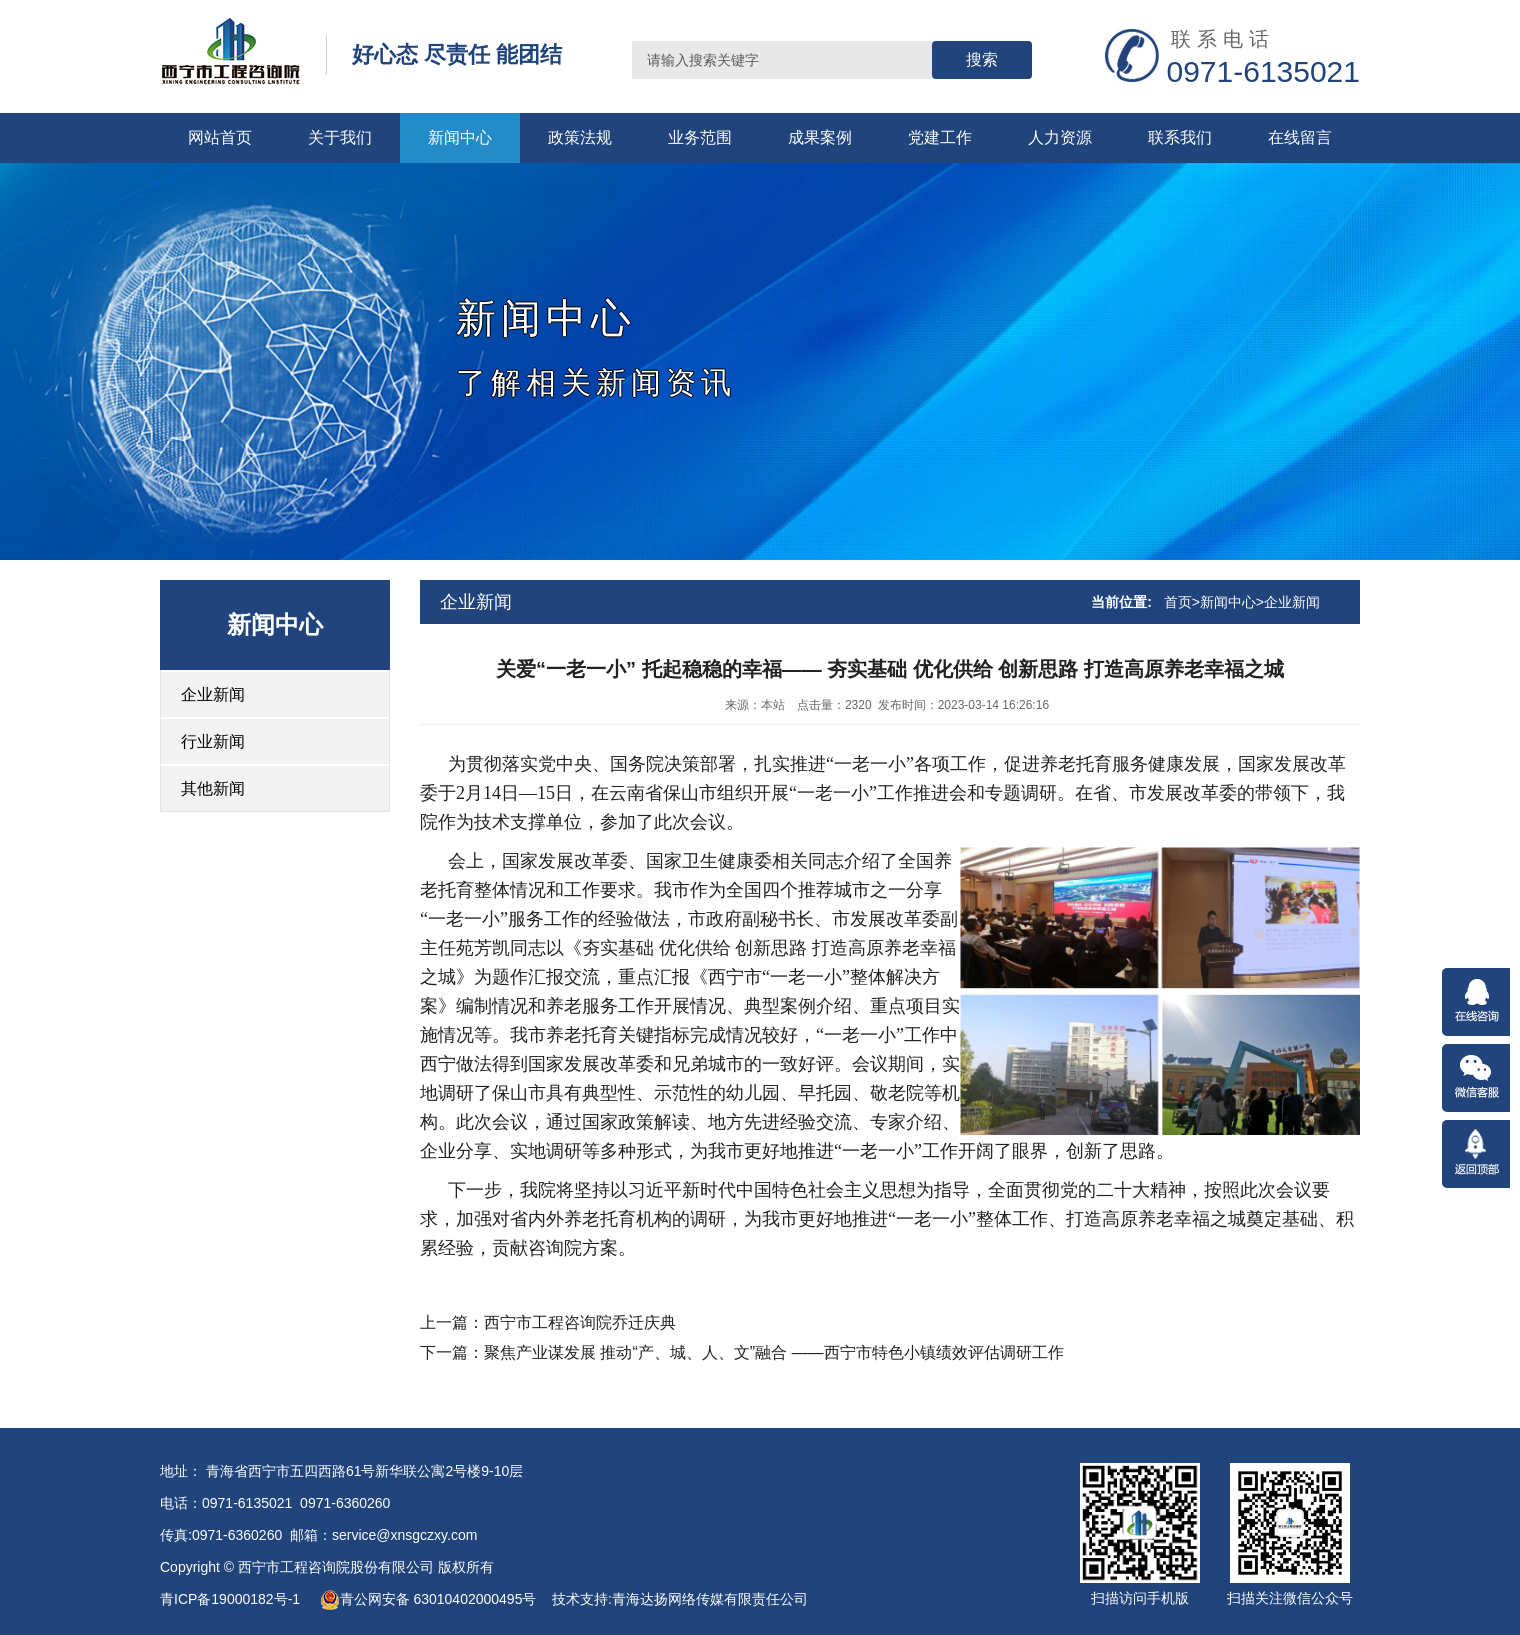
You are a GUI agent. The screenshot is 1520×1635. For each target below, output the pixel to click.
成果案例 (820, 137)
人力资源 (1060, 137)
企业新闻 (213, 694)
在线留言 (1300, 137)
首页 (1178, 602)
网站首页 (220, 137)
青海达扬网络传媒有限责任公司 (710, 1599)
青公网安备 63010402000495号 (428, 1599)
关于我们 (340, 137)
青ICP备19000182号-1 (232, 1599)
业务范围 (700, 137)
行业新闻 (213, 741)
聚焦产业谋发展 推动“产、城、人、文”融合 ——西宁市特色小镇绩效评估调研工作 (774, 1352)
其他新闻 (213, 788)
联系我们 (1180, 137)
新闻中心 (460, 137)
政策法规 (580, 137)
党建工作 (940, 137)
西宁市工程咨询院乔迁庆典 (580, 1322)
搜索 (982, 59)
